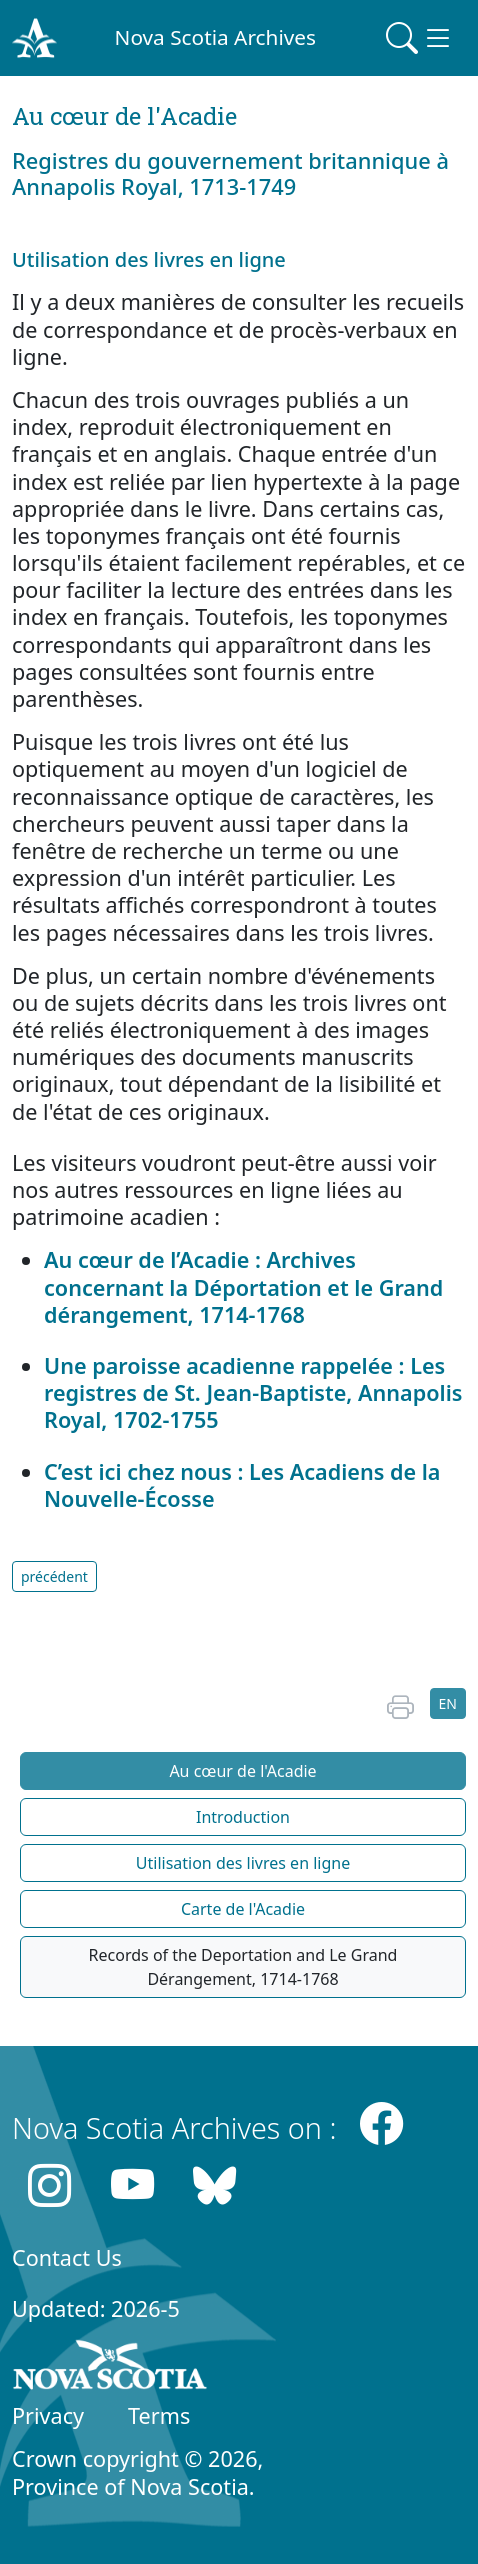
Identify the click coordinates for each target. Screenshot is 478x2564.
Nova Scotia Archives (215, 37)
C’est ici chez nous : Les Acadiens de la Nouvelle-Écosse (242, 1485)
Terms (159, 2415)
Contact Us (67, 2257)
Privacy (48, 2415)
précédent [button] (54, 1576)
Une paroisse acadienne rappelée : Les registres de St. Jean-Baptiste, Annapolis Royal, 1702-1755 (253, 1392)
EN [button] (448, 1703)
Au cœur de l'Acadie (242, 1771)
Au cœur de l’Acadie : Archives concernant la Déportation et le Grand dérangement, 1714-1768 (243, 1286)
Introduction (243, 1817)
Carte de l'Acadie (243, 1909)
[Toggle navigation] (420, 38)
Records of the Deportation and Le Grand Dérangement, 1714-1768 (243, 1967)
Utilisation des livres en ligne (243, 1863)
